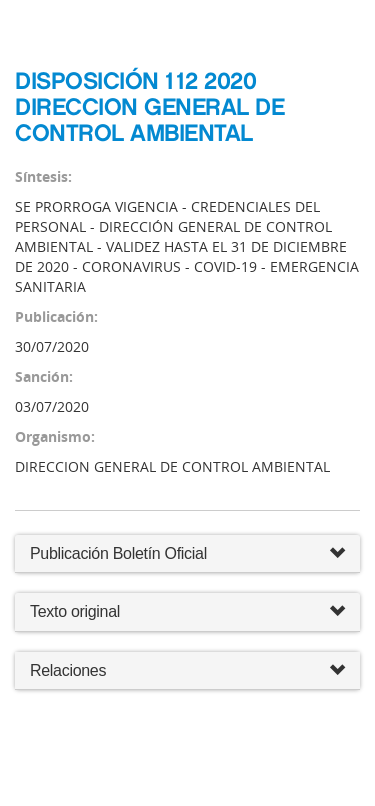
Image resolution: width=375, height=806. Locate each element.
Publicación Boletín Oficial (118, 553)
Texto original (75, 611)
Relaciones (187, 671)
